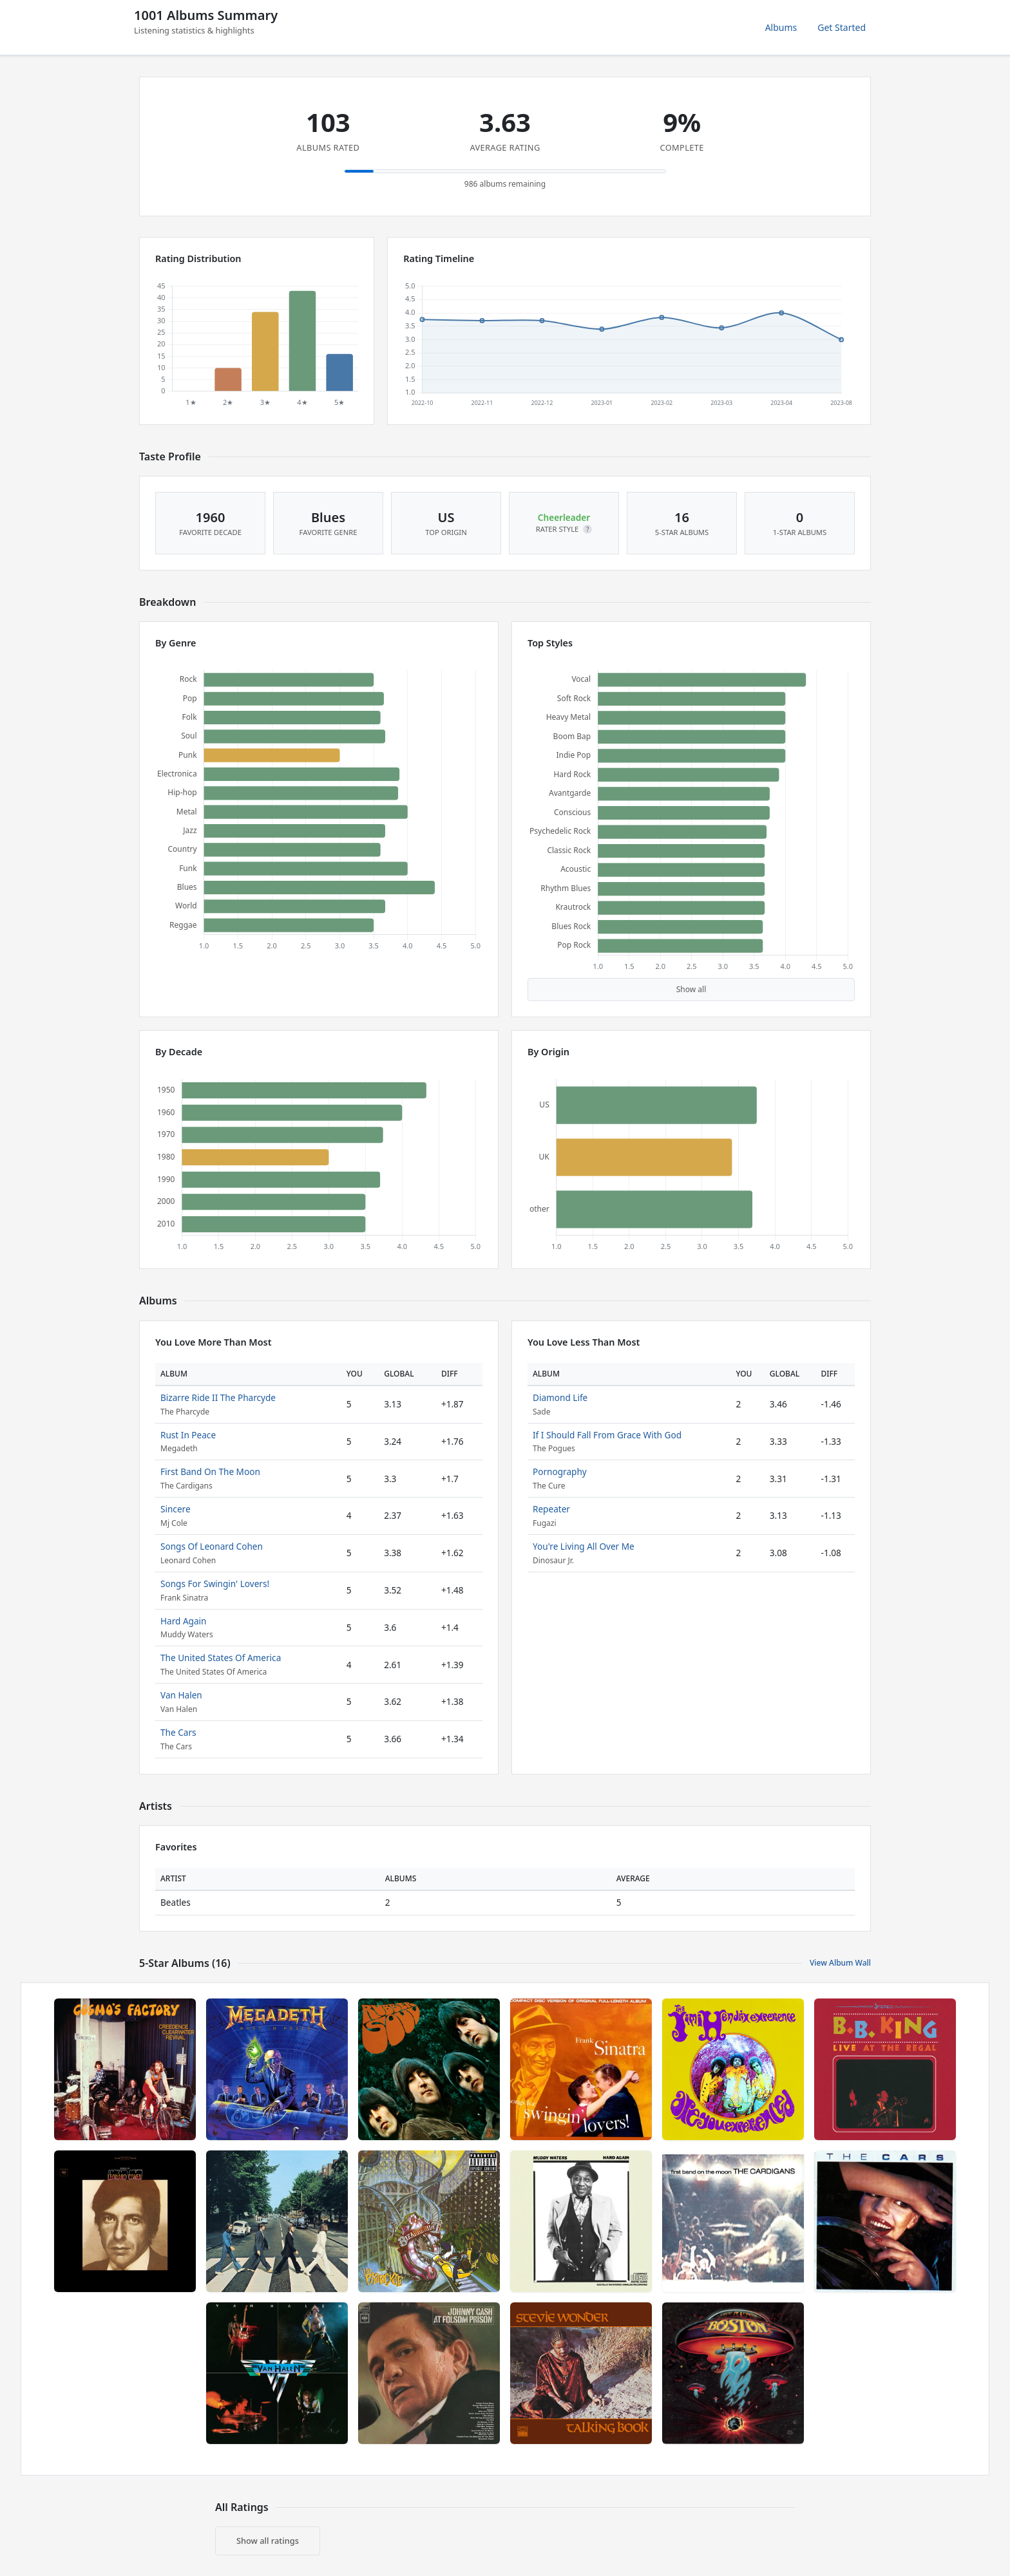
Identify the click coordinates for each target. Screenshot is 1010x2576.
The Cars (178, 1732)
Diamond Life (560, 1397)
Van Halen (181, 1695)
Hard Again (183, 1621)
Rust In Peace (188, 1435)
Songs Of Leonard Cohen (211, 1546)
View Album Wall (840, 1962)
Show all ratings (267, 2540)
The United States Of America (220, 1657)
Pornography (560, 1471)
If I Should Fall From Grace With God (607, 1435)
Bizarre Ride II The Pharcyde (218, 1397)
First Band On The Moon (210, 1471)
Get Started (841, 27)
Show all (691, 989)
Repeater (551, 1509)
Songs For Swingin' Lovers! (214, 1583)
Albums (781, 27)
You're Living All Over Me (583, 1546)
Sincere (175, 1509)
